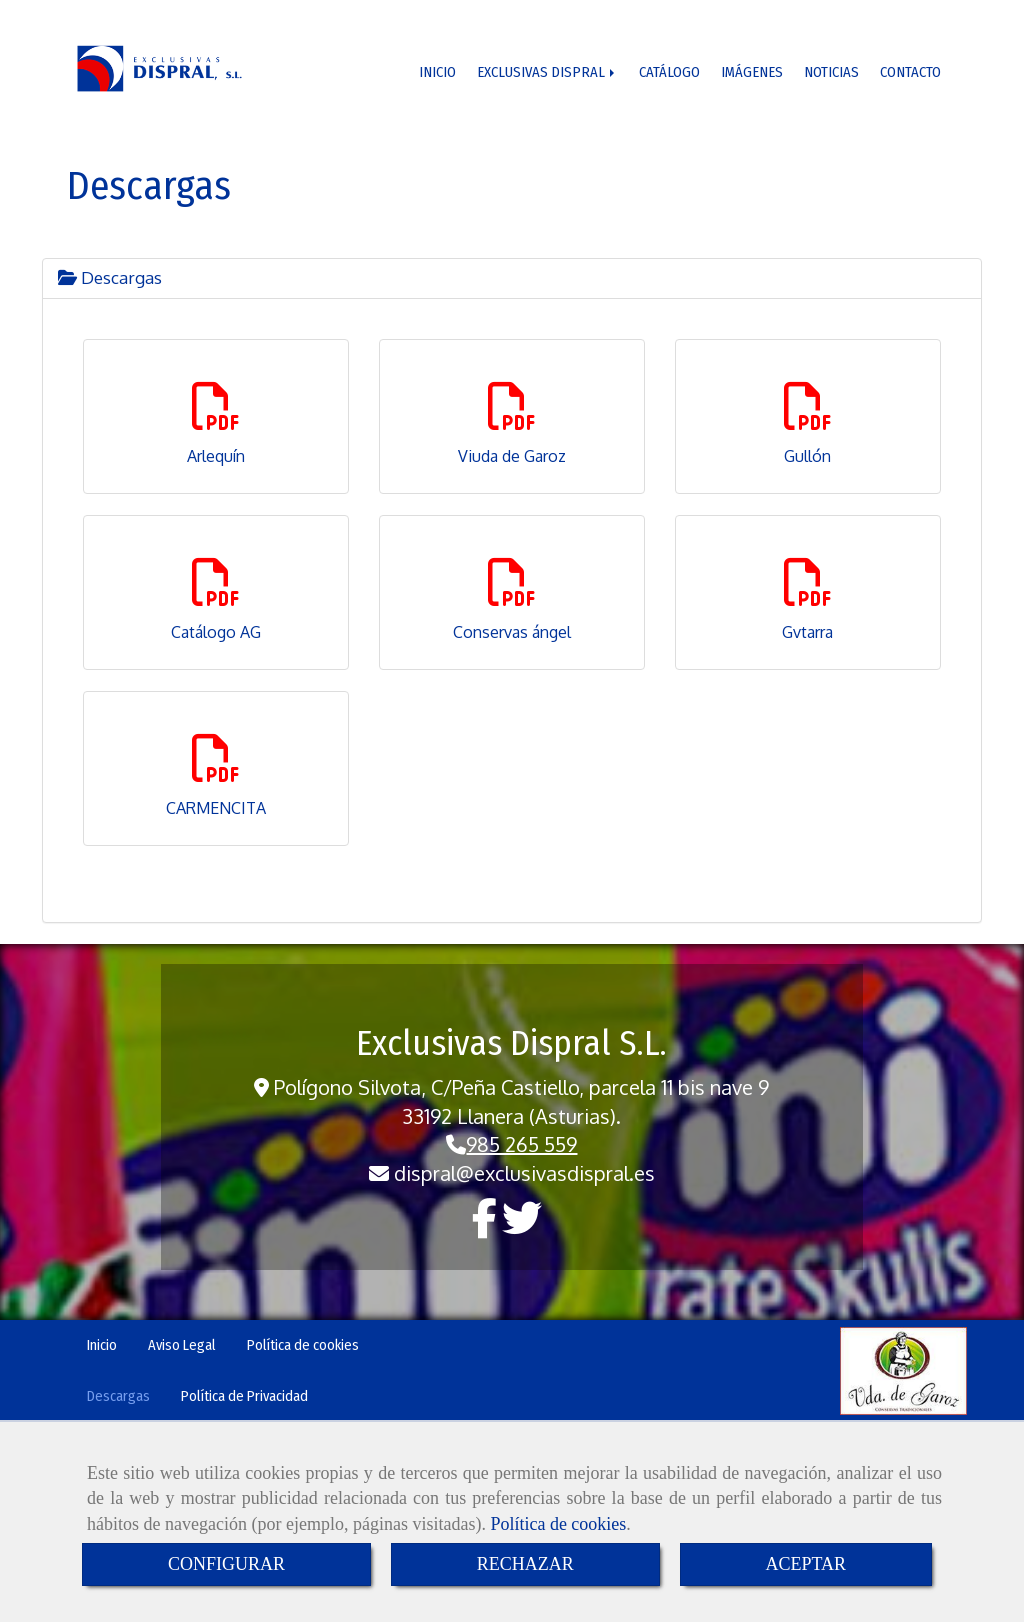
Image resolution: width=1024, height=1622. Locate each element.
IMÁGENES (752, 72)
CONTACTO (910, 72)
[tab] (512, 278)
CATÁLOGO (671, 72)
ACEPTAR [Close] (806, 1564)
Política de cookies (558, 1524)
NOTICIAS (831, 72)
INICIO (439, 72)
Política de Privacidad (244, 1396)
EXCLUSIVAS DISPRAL (549, 72)
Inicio (102, 1345)
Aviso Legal (182, 1345)
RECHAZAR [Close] (525, 1564)
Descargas (110, 277)
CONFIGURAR (226, 1564)
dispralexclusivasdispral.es (524, 1173)
